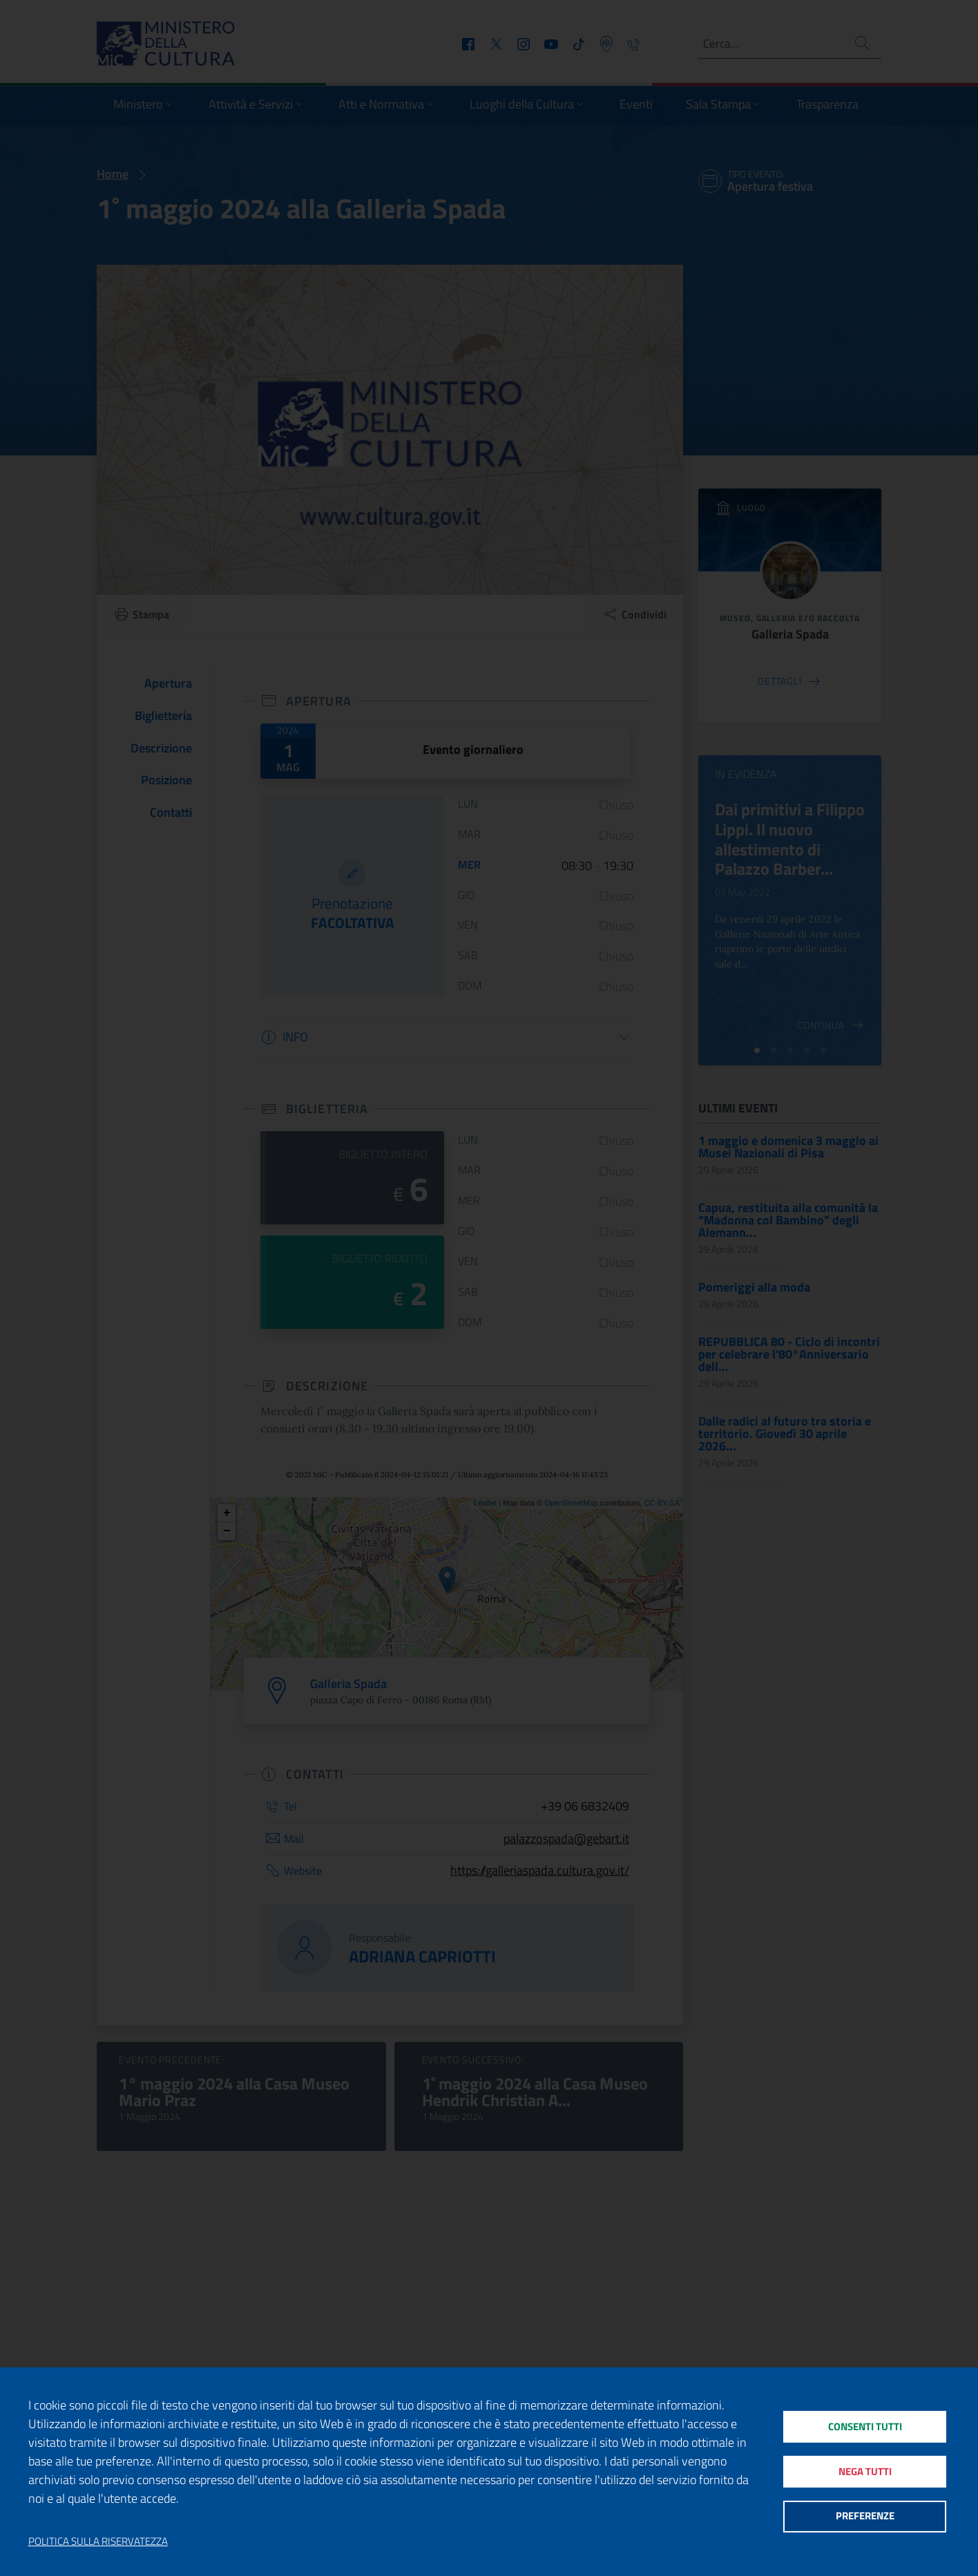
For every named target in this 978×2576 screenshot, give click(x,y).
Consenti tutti (864, 2425)
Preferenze (864, 2518)
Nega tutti (864, 2471)
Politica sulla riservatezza (98, 2541)
